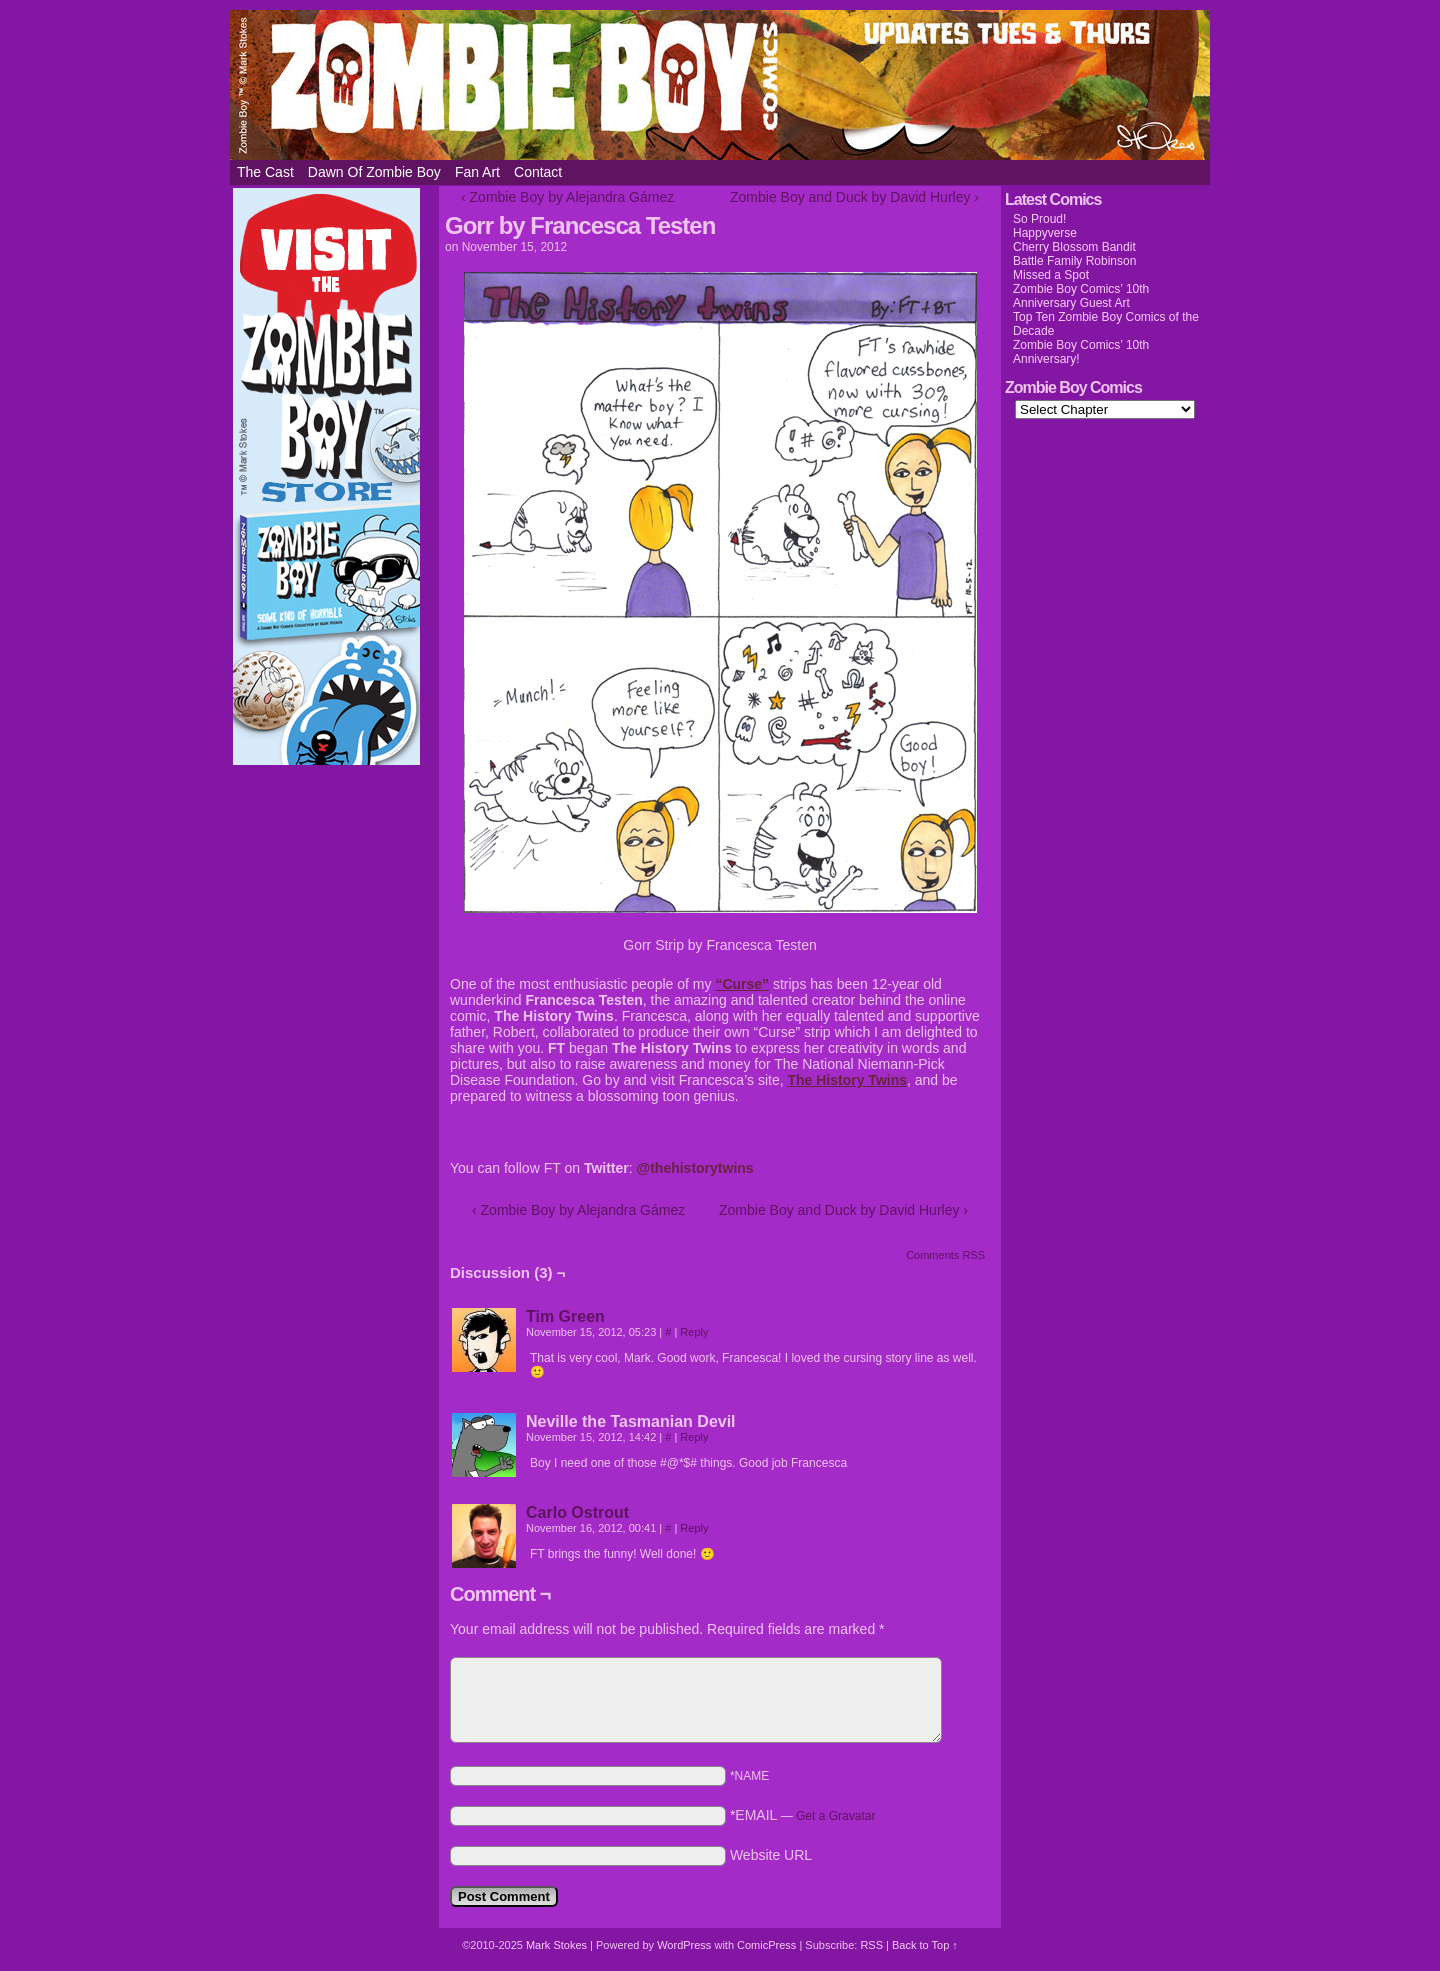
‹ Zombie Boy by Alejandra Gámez (567, 197)
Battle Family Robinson (1074, 261)
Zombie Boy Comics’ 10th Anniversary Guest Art (1081, 296)
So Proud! (1039, 219)
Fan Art (477, 172)
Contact (538, 172)
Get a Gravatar (835, 1816)
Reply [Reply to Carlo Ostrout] (694, 1528)
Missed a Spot (1051, 275)
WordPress (684, 1945)
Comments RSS (945, 1255)
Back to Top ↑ (925, 1945)
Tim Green (565, 1316)
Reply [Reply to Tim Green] (694, 1332)
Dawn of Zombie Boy (374, 172)
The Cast (265, 172)
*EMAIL (803, 1815)
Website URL (771, 1855)
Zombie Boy (720, 85)
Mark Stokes (558, 1945)
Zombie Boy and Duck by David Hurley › (854, 197)
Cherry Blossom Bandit (1074, 247)
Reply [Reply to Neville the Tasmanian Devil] (694, 1437)
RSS (871, 1945)
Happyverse (1045, 233)
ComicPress (766, 1945)
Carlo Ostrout (577, 1512)
